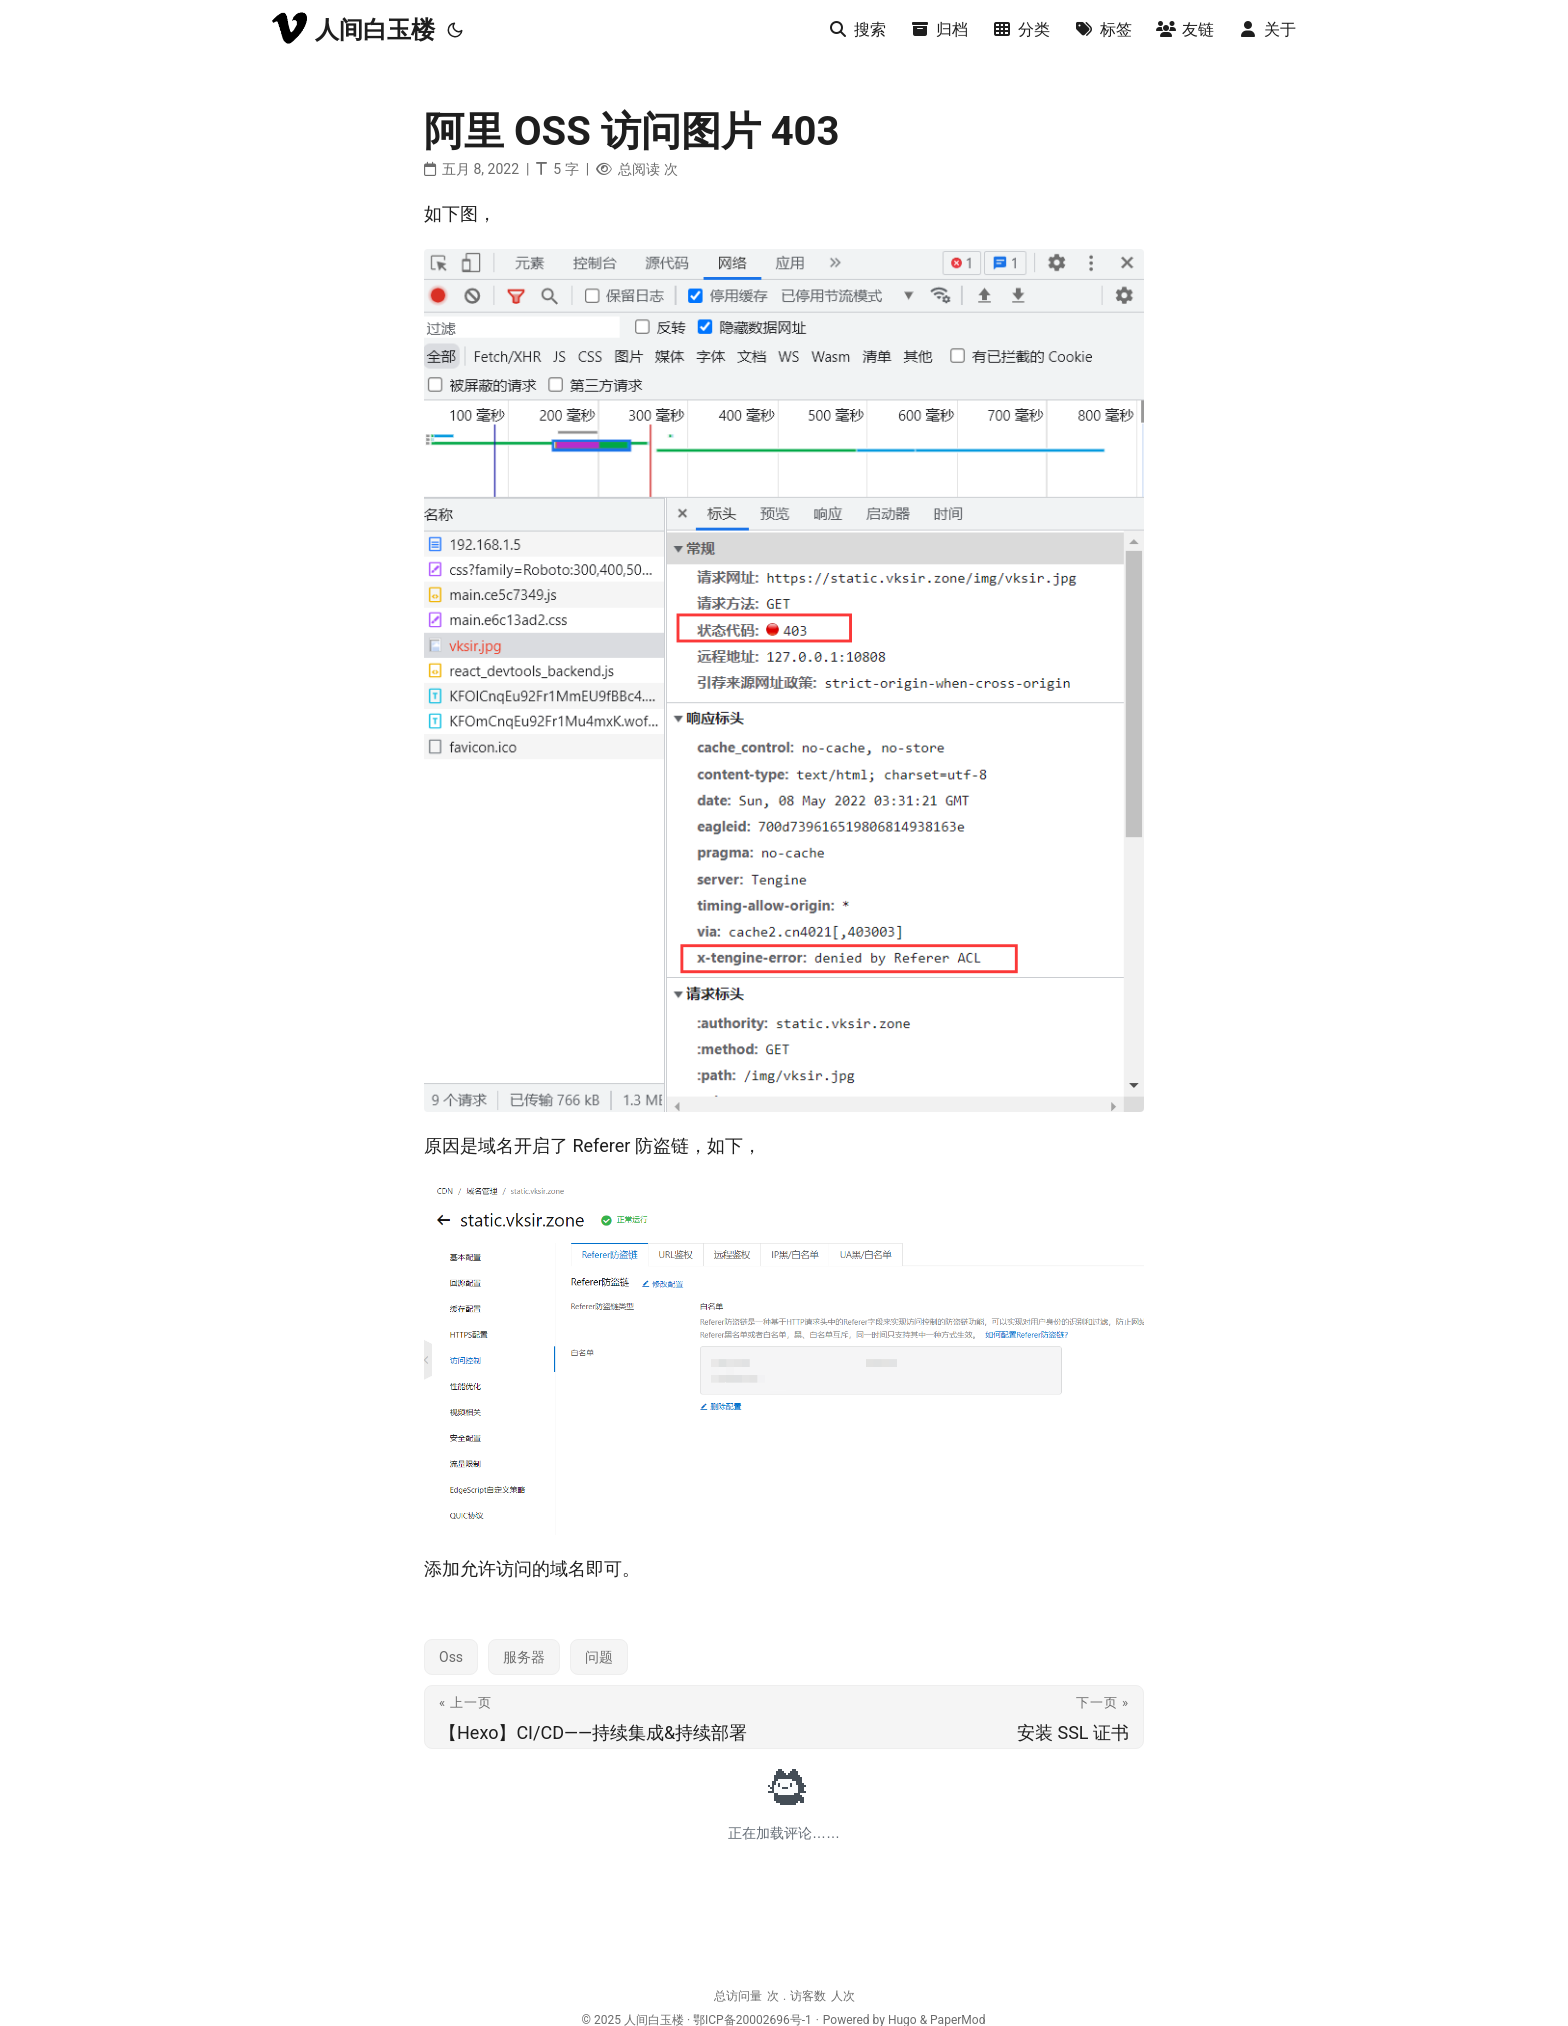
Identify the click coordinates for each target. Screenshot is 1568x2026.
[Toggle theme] (455, 30)
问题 (599, 1657)
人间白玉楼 (353, 28)
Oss (451, 1657)
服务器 (524, 1657)
